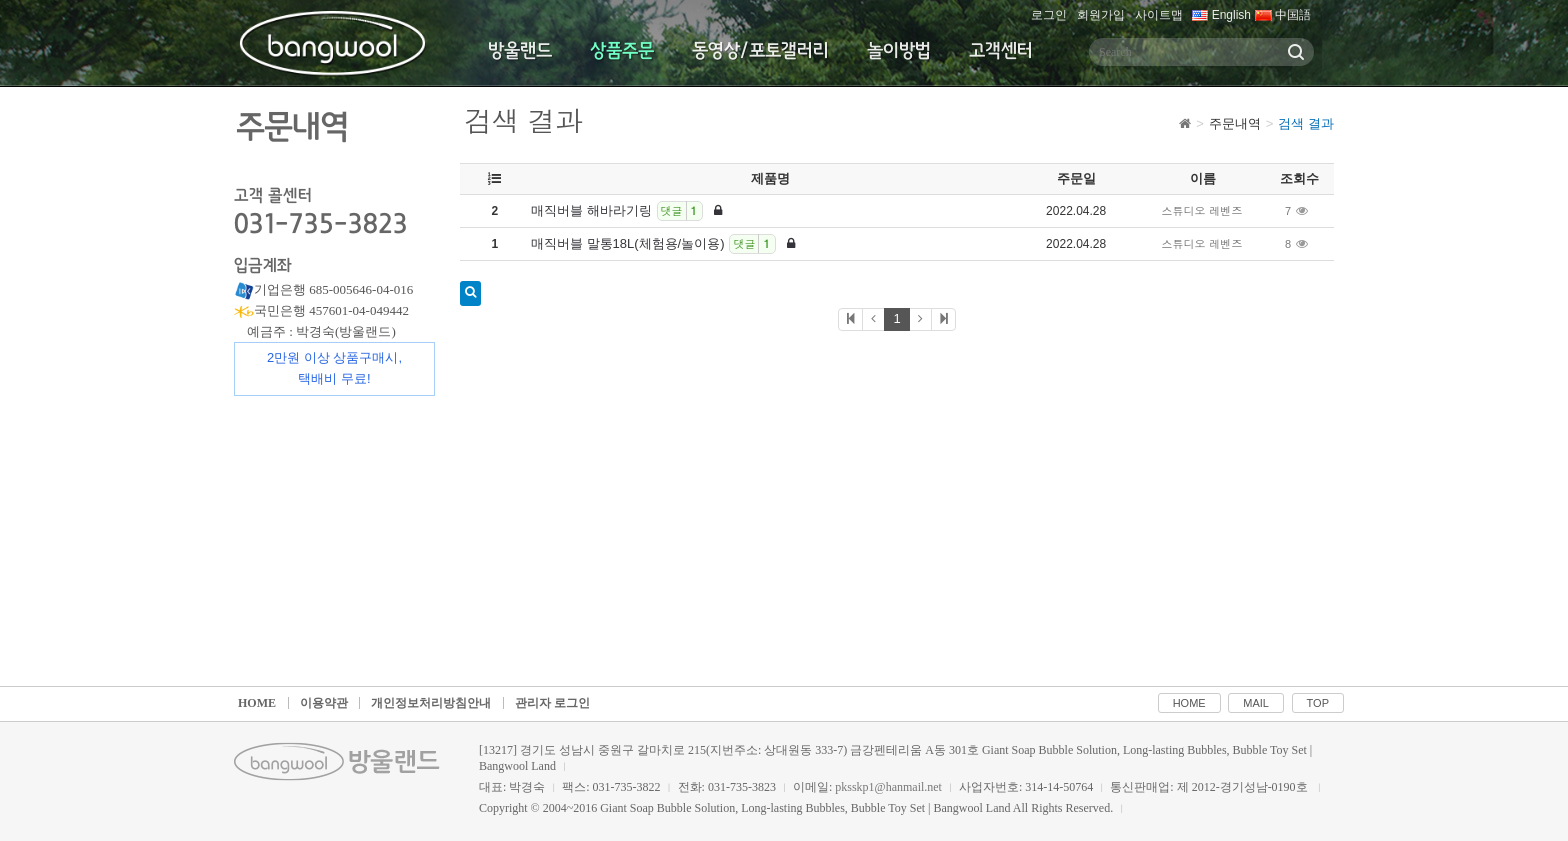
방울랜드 (520, 51)
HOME (257, 703)
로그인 (1049, 15)
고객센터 (1001, 51)
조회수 (1299, 178)
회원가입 (1101, 15)
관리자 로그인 (552, 703)
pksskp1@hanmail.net (888, 787)
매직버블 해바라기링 (626, 211)
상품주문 (622, 51)
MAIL (1256, 703)
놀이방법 (899, 51)
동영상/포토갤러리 (760, 51)
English (1221, 15)
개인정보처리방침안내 (431, 703)
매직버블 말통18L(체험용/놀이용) (663, 244)
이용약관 (324, 703)
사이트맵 (1159, 15)
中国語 (1283, 15)
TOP (1318, 703)
